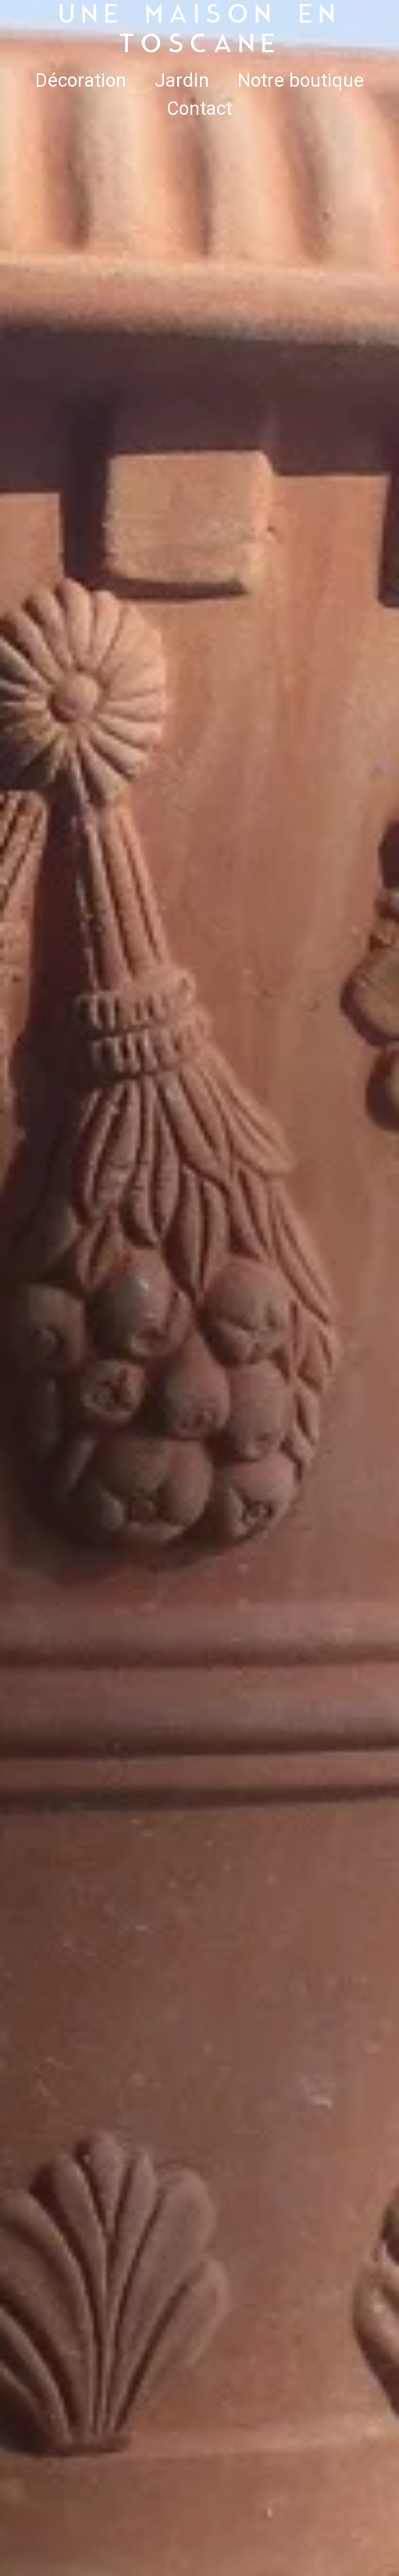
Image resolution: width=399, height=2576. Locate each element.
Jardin (182, 80)
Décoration (80, 80)
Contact (199, 108)
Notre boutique (300, 80)
